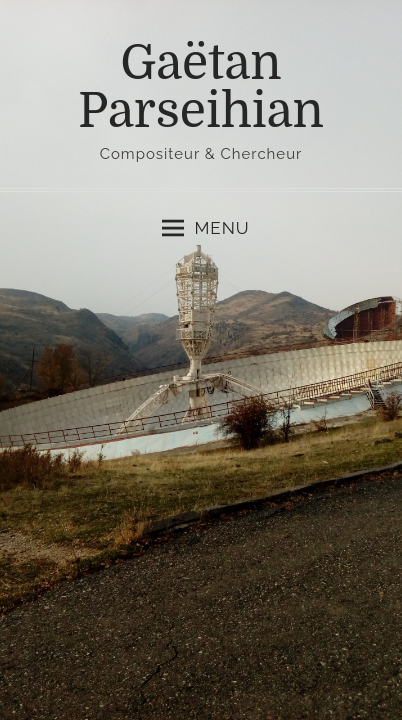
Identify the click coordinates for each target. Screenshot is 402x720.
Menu (205, 228)
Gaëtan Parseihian (201, 87)
